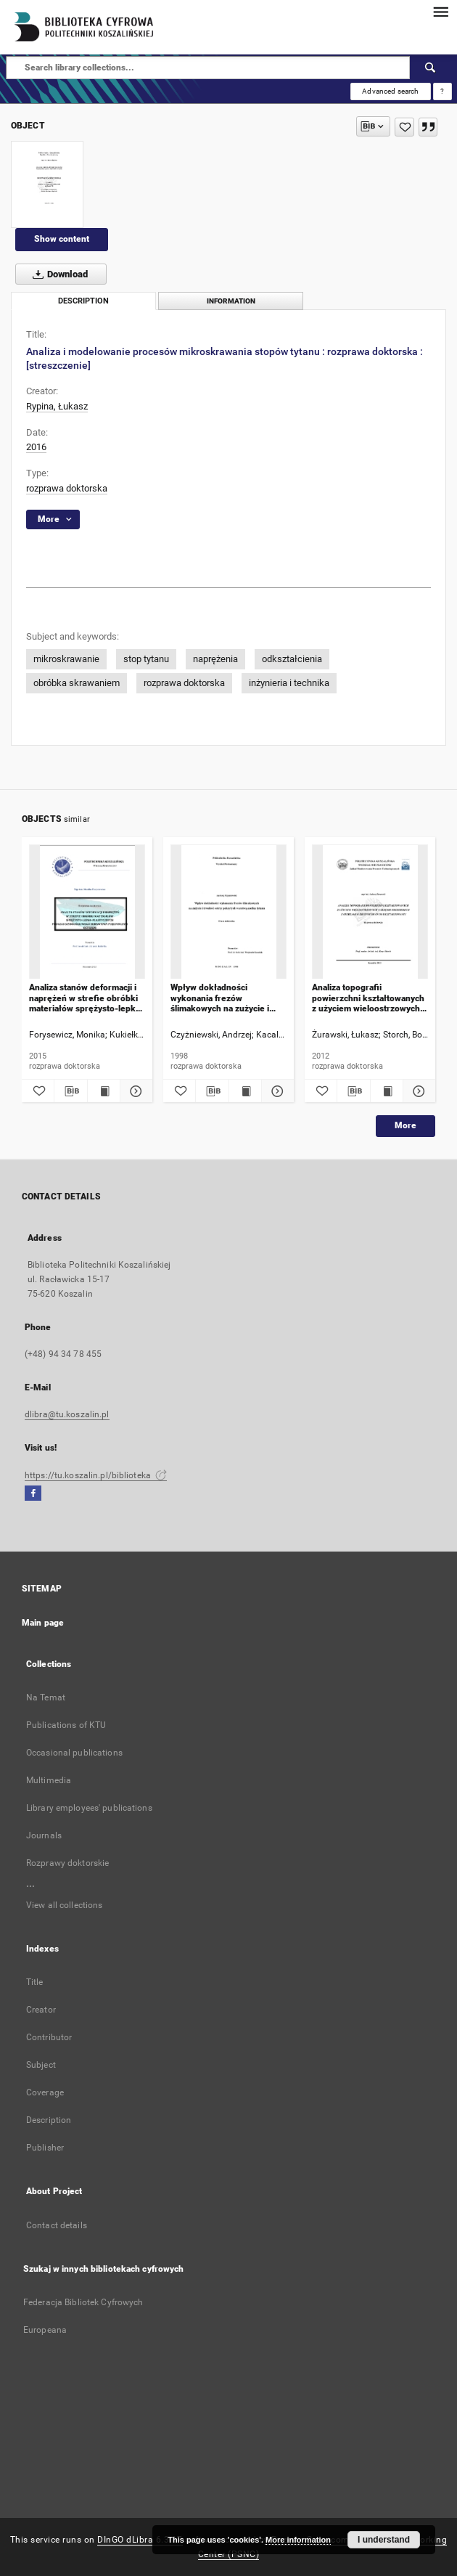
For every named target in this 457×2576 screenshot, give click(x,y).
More (405, 1125)
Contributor (49, 2037)
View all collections (64, 1905)
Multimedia (48, 1780)
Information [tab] (231, 301)
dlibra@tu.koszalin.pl (67, 1414)
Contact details (56, 2225)
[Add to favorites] (404, 127)
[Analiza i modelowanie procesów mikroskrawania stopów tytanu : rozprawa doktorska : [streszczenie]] (47, 184)
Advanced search (390, 91)
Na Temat (45, 1697)
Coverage (45, 2092)
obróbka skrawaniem (76, 682)
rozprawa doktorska (66, 488)
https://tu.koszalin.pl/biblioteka (96, 1475)
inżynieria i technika (289, 682)
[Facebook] (33, 1493)
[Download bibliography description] (70, 1091)
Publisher (45, 2148)
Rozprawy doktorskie (67, 1863)
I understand (384, 2540)
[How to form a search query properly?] (442, 91)
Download (57, 274)
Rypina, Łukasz (57, 406)
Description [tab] (83, 301)
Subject (41, 2065)
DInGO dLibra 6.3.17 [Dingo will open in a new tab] (140, 2540)
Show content (61, 239)
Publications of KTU (66, 1725)
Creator (41, 2010)
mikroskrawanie (66, 658)
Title (35, 1982)
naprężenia (215, 658)
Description (48, 2120)
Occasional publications (74, 1753)
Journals (44, 1835)
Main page (43, 1623)
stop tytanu (146, 658)
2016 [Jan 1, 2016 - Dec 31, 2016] (36, 446)
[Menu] (440, 11)
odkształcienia (292, 658)
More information (298, 2539)
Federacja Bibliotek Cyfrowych (83, 2302)
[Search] (431, 67)
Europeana (45, 2330)
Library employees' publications (89, 1808)
